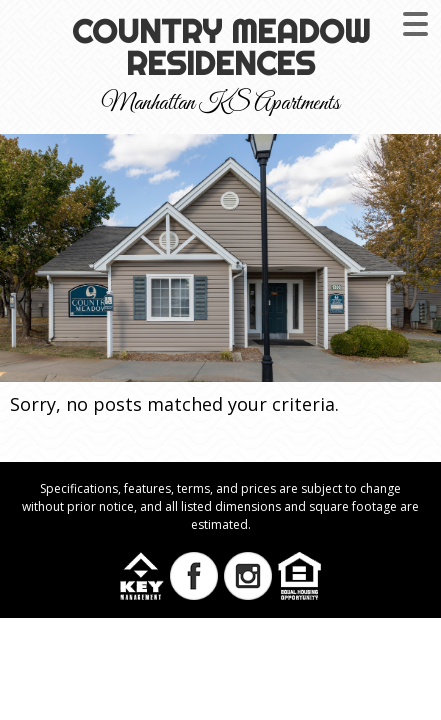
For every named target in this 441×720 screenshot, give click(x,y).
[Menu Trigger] (416, 22)
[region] (220, 258)
